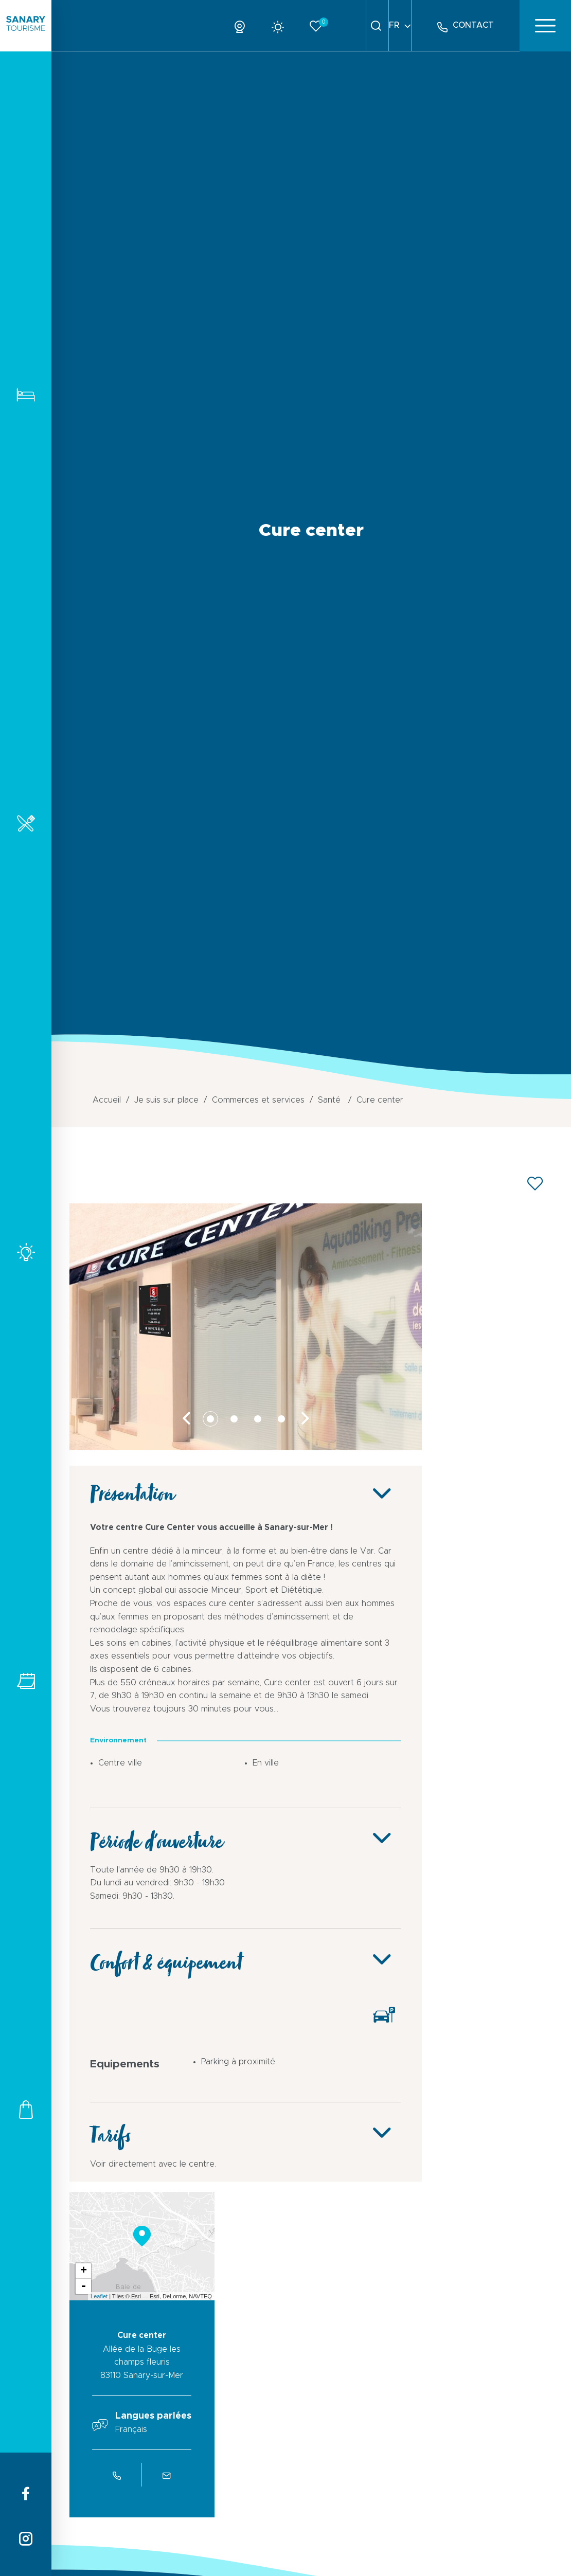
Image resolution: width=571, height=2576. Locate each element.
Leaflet (99, 2296)
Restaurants (25, 823)
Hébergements (25, 395)
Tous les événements (25, 1681)
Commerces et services (25, 2109)
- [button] (83, 2286)
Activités (25, 1252)
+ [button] (83, 2271)
